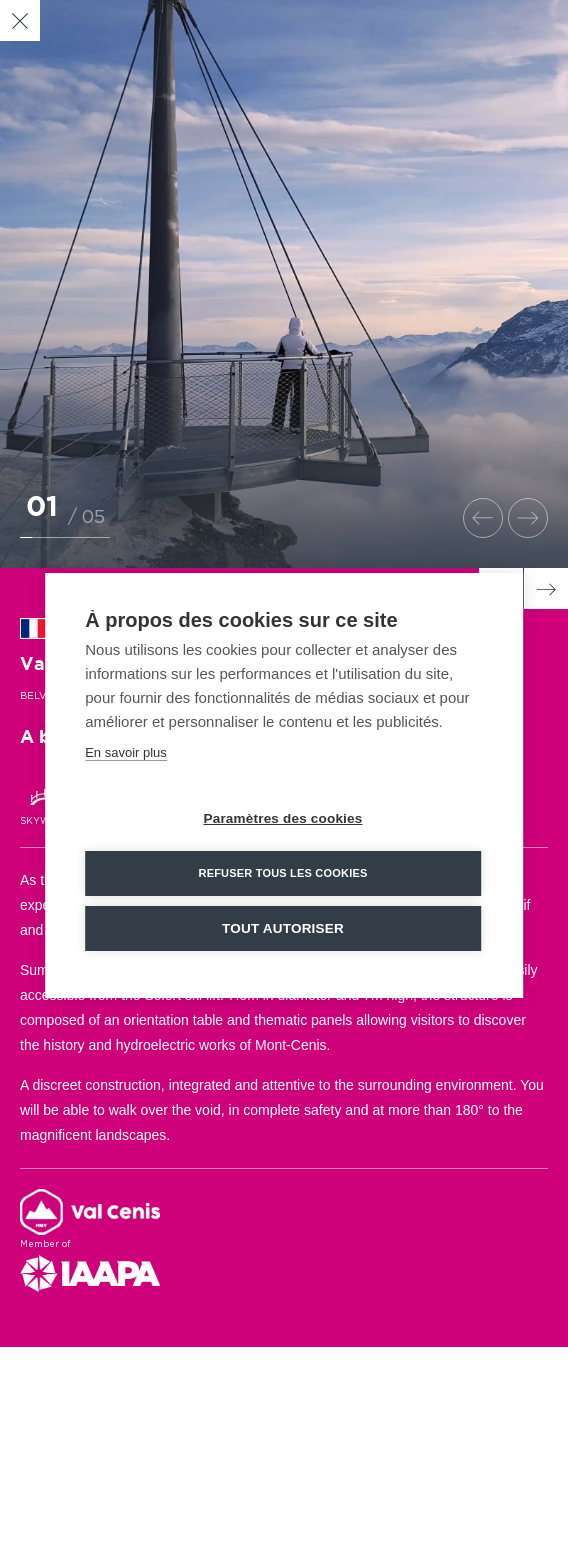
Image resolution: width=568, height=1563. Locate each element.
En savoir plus (126, 766)
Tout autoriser (283, 942)
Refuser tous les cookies (282, 887)
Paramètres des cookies (283, 832)
